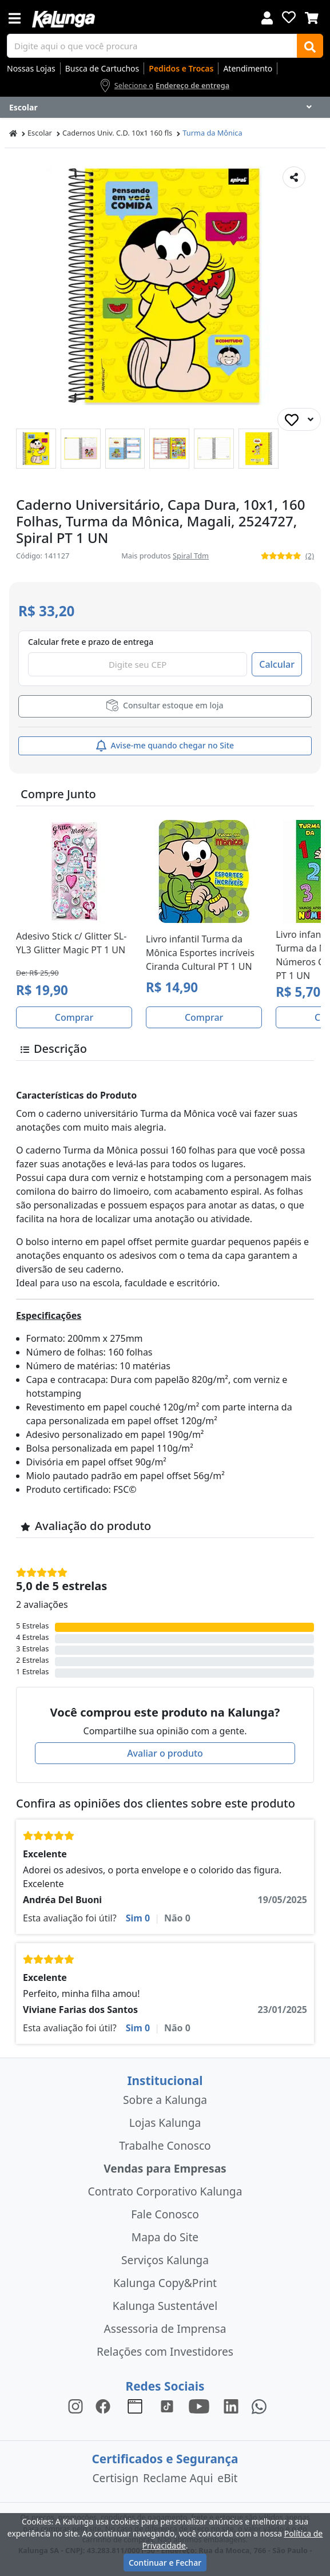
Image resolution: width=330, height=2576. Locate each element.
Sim (138, 1918)
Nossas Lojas (31, 68)
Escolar (39, 133)
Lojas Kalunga (165, 2122)
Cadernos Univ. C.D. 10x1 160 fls (117, 133)
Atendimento (247, 68)
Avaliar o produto (165, 1753)
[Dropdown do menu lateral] (165, 107)
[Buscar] (310, 46)
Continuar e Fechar (165, 2562)
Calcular (277, 664)
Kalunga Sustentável (165, 2305)
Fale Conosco (165, 2214)
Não (177, 1918)
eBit (227, 2478)
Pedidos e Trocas (181, 68)
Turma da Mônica (212, 133)
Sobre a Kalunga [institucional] (165, 2099)
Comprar (74, 1017)
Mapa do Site (165, 2237)
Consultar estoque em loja (164, 705)
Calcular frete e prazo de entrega (90, 641)
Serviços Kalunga (165, 2260)
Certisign (115, 2478)
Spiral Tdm (191, 555)
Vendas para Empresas (165, 2168)
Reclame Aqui (178, 2478)
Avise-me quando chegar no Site (165, 746)
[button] (36, 449)
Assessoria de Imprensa (165, 2328)
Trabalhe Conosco (164, 2145)
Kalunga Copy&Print (165, 2282)
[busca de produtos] (152, 46)
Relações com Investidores (165, 2351)
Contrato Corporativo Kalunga (165, 2191)
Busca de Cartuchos (102, 68)
